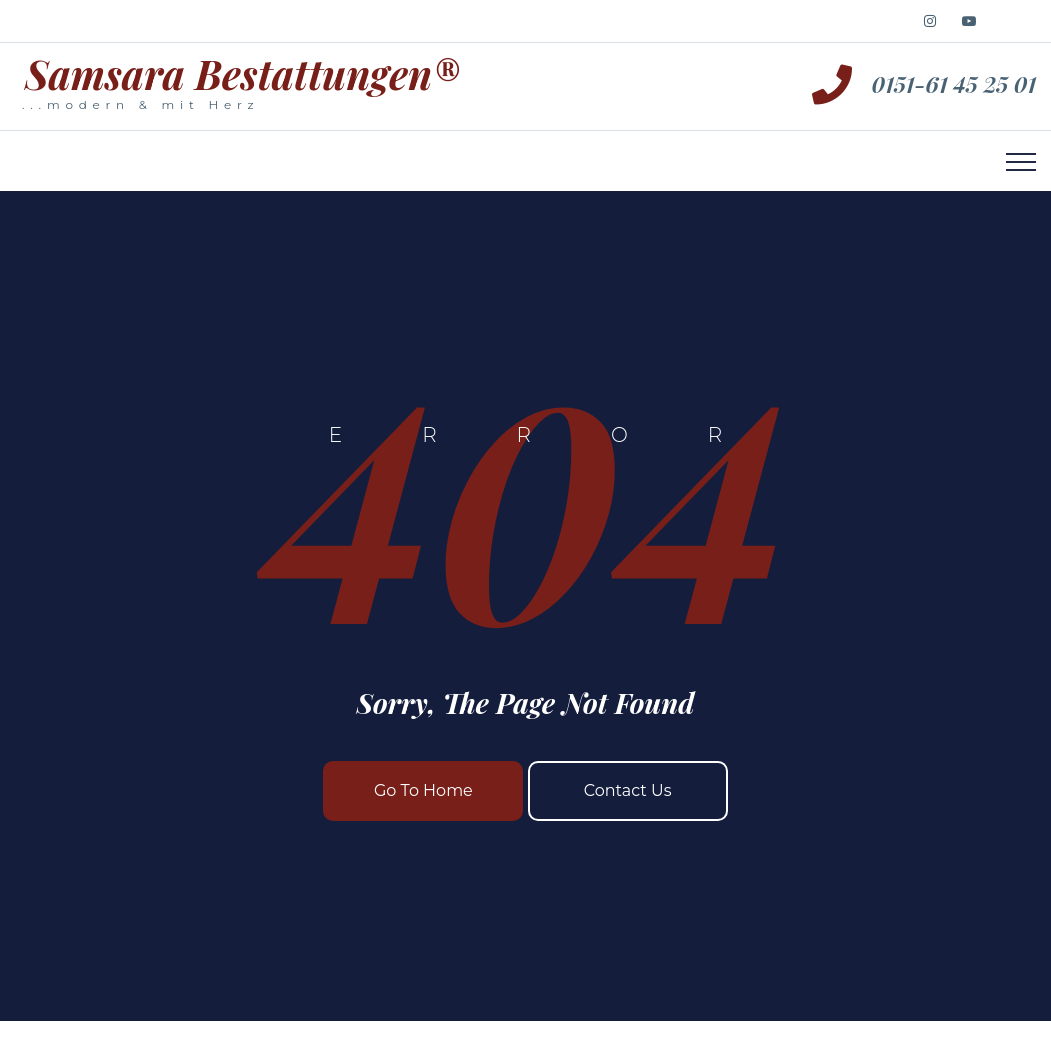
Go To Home (423, 790)
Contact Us (628, 790)
